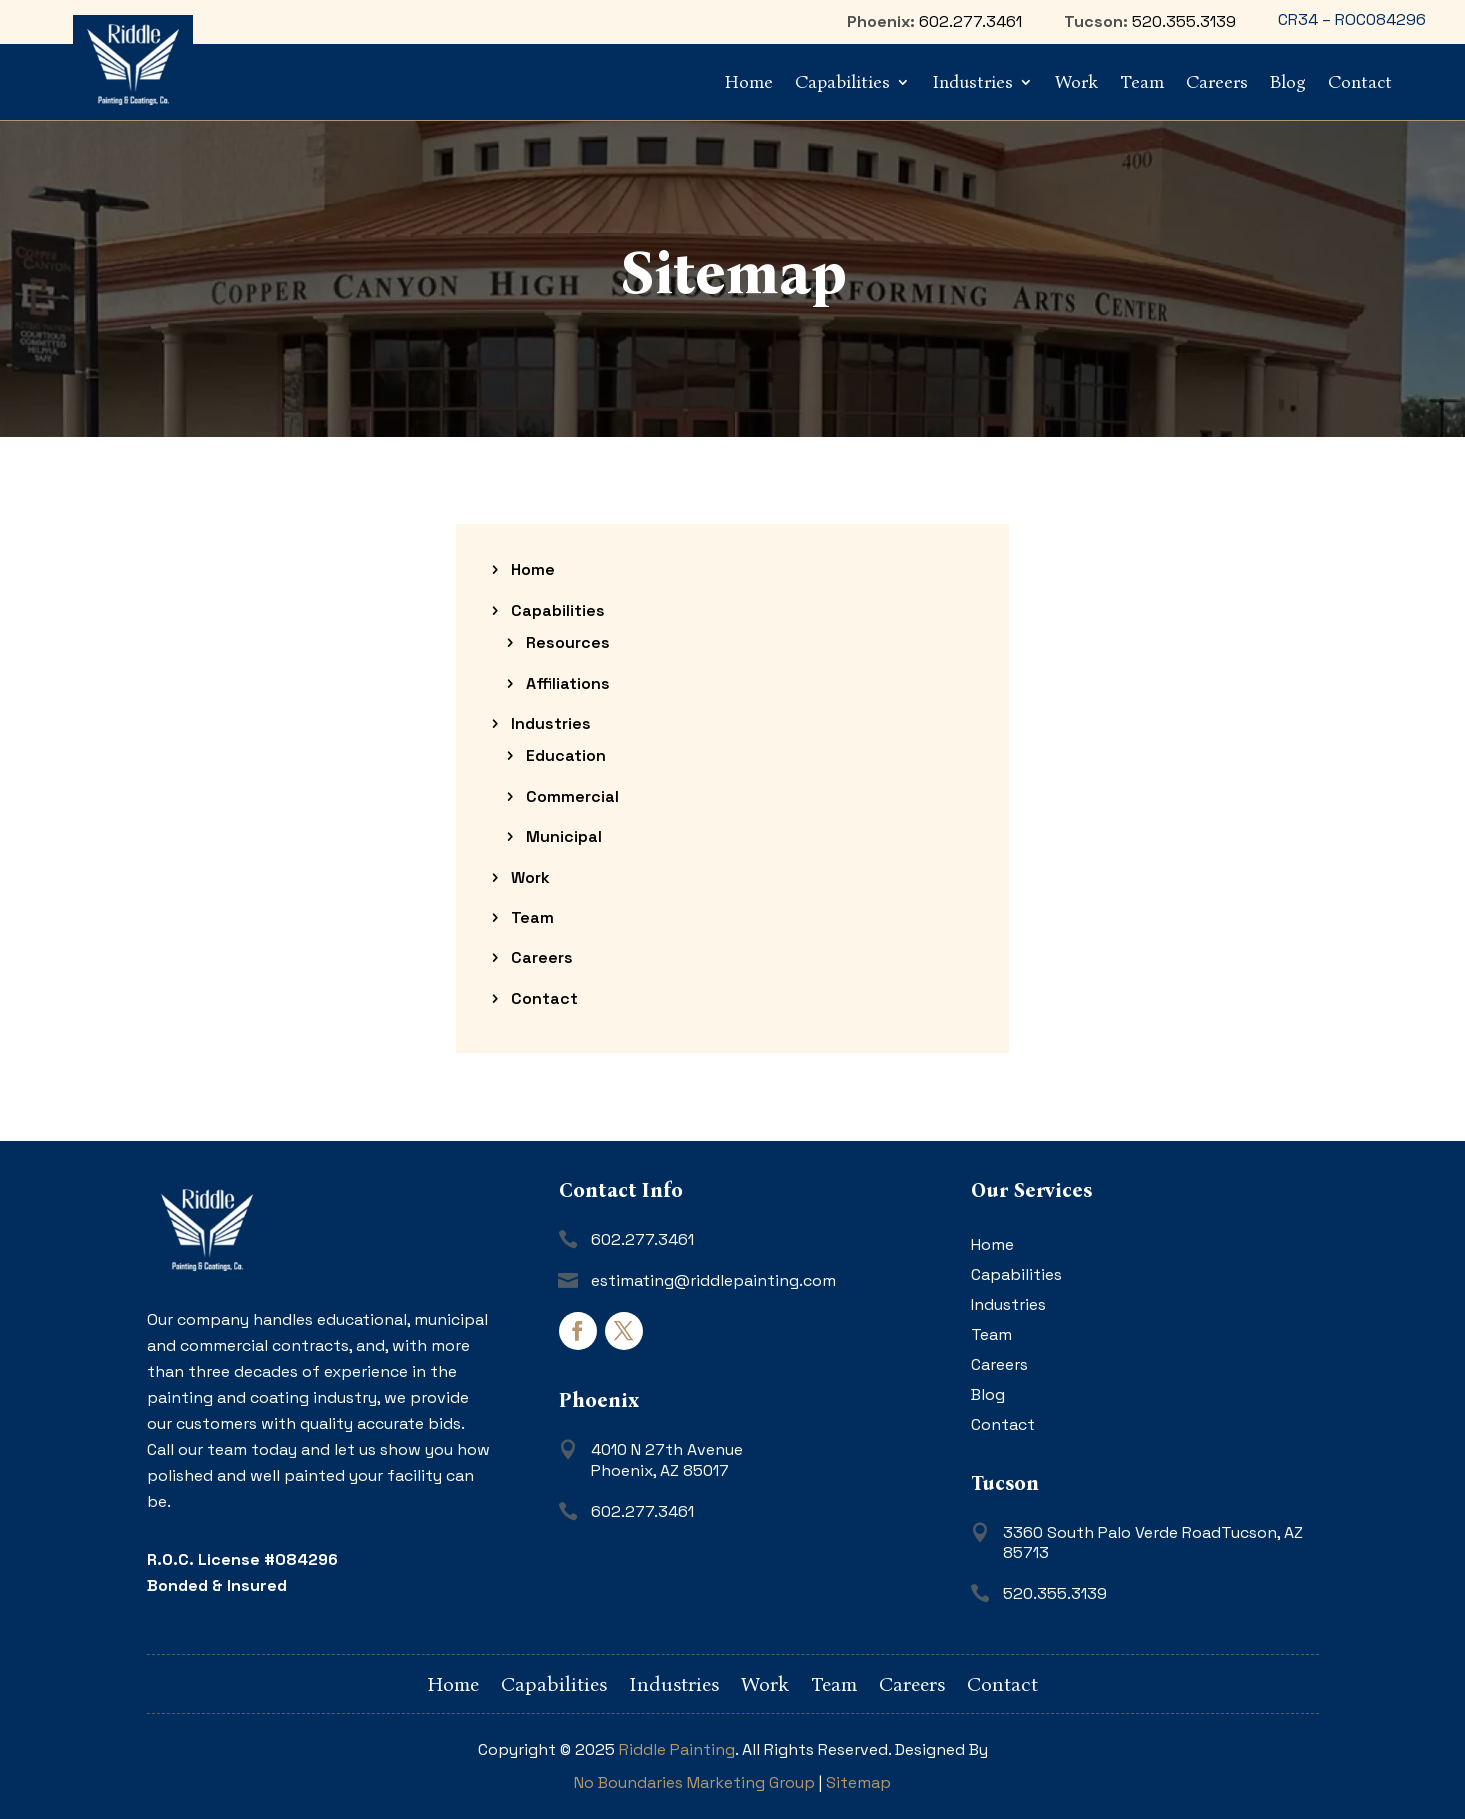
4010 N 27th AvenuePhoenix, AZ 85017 (667, 1460)
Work (1076, 82)
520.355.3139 (1184, 21)
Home (749, 82)
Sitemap (858, 1782)
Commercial (572, 796)
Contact (1360, 82)
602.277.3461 (970, 21)
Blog (1288, 82)
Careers (1217, 82)
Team (1142, 82)
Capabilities (842, 82)
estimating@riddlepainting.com (713, 1280)
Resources (568, 642)
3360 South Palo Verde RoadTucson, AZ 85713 (1153, 1543)
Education (566, 755)
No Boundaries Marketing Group (694, 1782)
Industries (972, 82)
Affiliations (568, 683)
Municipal (564, 836)
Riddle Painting (677, 1749)
